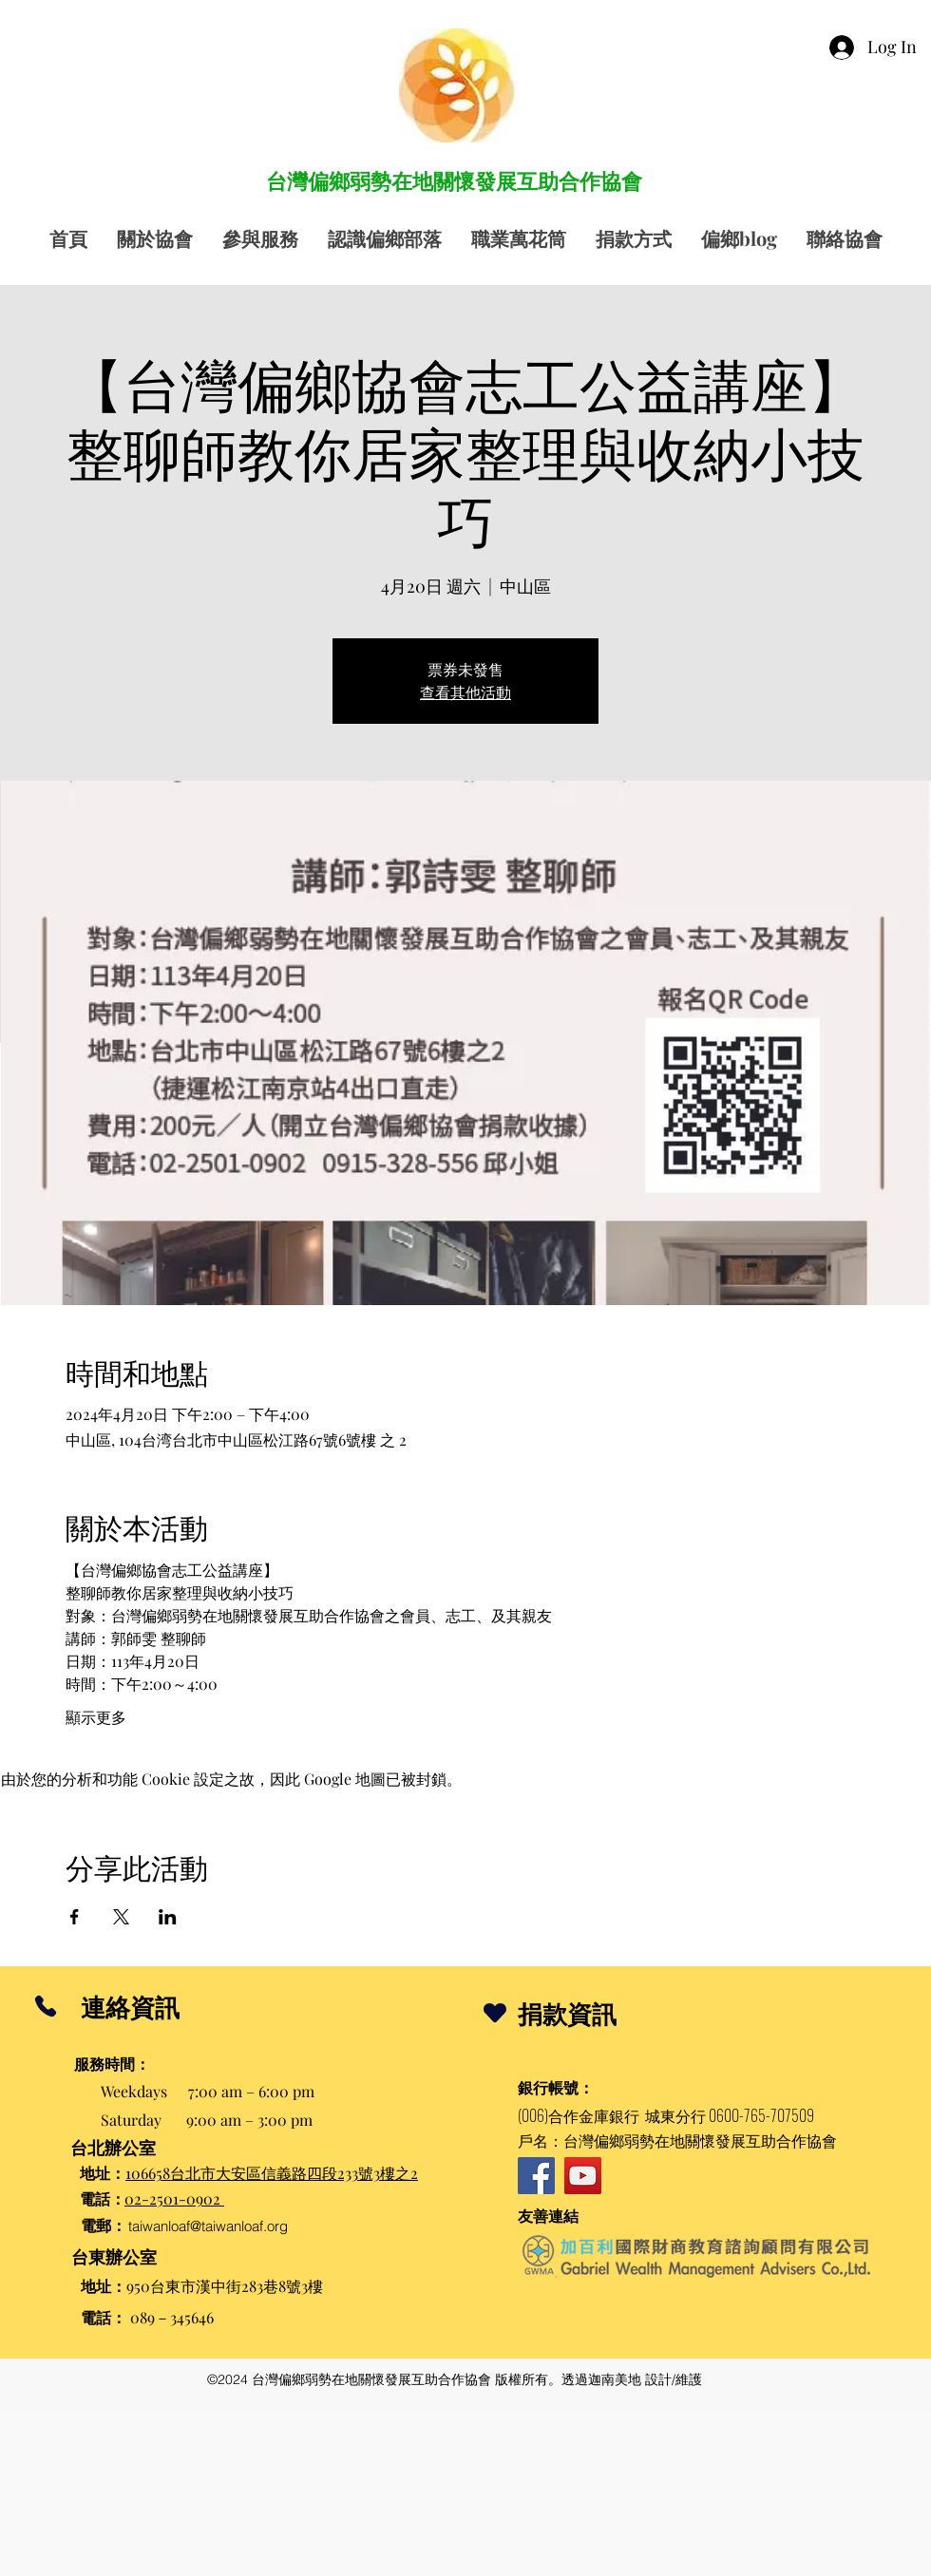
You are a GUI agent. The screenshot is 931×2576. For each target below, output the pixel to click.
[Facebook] (536, 2175)
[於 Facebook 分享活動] (75, 1916)
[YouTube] (582, 2175)
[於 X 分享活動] (121, 1916)
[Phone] (45, 2006)
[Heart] (495, 2012)
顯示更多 (96, 1717)
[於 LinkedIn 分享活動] (168, 1916)
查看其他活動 (465, 692)
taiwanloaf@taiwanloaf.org (208, 2226)
